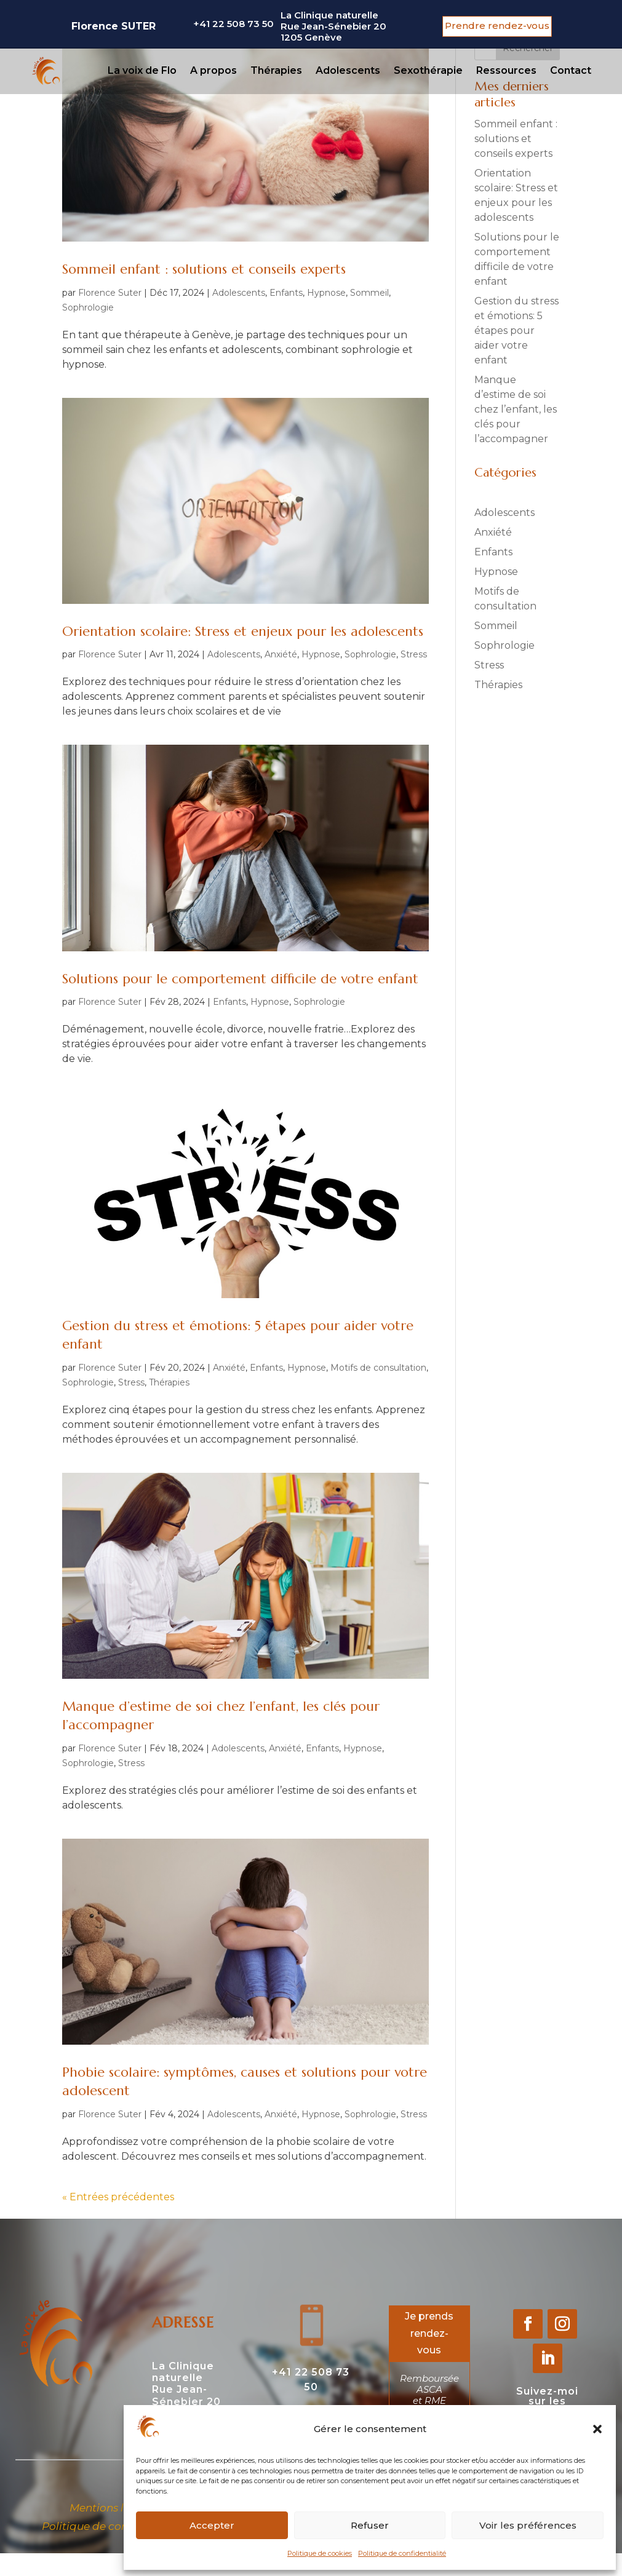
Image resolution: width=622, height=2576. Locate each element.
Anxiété (281, 654)
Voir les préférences (527, 2525)
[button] (597, 2429)
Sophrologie (88, 307)
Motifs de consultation (378, 1367)
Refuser (370, 2525)
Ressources (506, 70)
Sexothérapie (428, 70)
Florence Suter (110, 292)
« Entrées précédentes (118, 2197)
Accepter (211, 2525)
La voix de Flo (142, 70)
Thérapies (276, 70)
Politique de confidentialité (402, 2553)
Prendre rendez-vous (497, 25)
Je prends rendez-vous (429, 2332)
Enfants (286, 292)
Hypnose (326, 292)
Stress (414, 654)
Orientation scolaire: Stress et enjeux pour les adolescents (242, 631)
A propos (213, 70)
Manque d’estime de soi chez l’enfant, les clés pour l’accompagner (515, 409)
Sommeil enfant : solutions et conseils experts (204, 269)
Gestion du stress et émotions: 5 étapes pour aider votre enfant (516, 330)
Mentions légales (114, 2508)
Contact (570, 70)
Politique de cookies (319, 2553)
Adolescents (348, 70)
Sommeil (369, 292)
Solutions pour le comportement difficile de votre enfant (240, 978)
